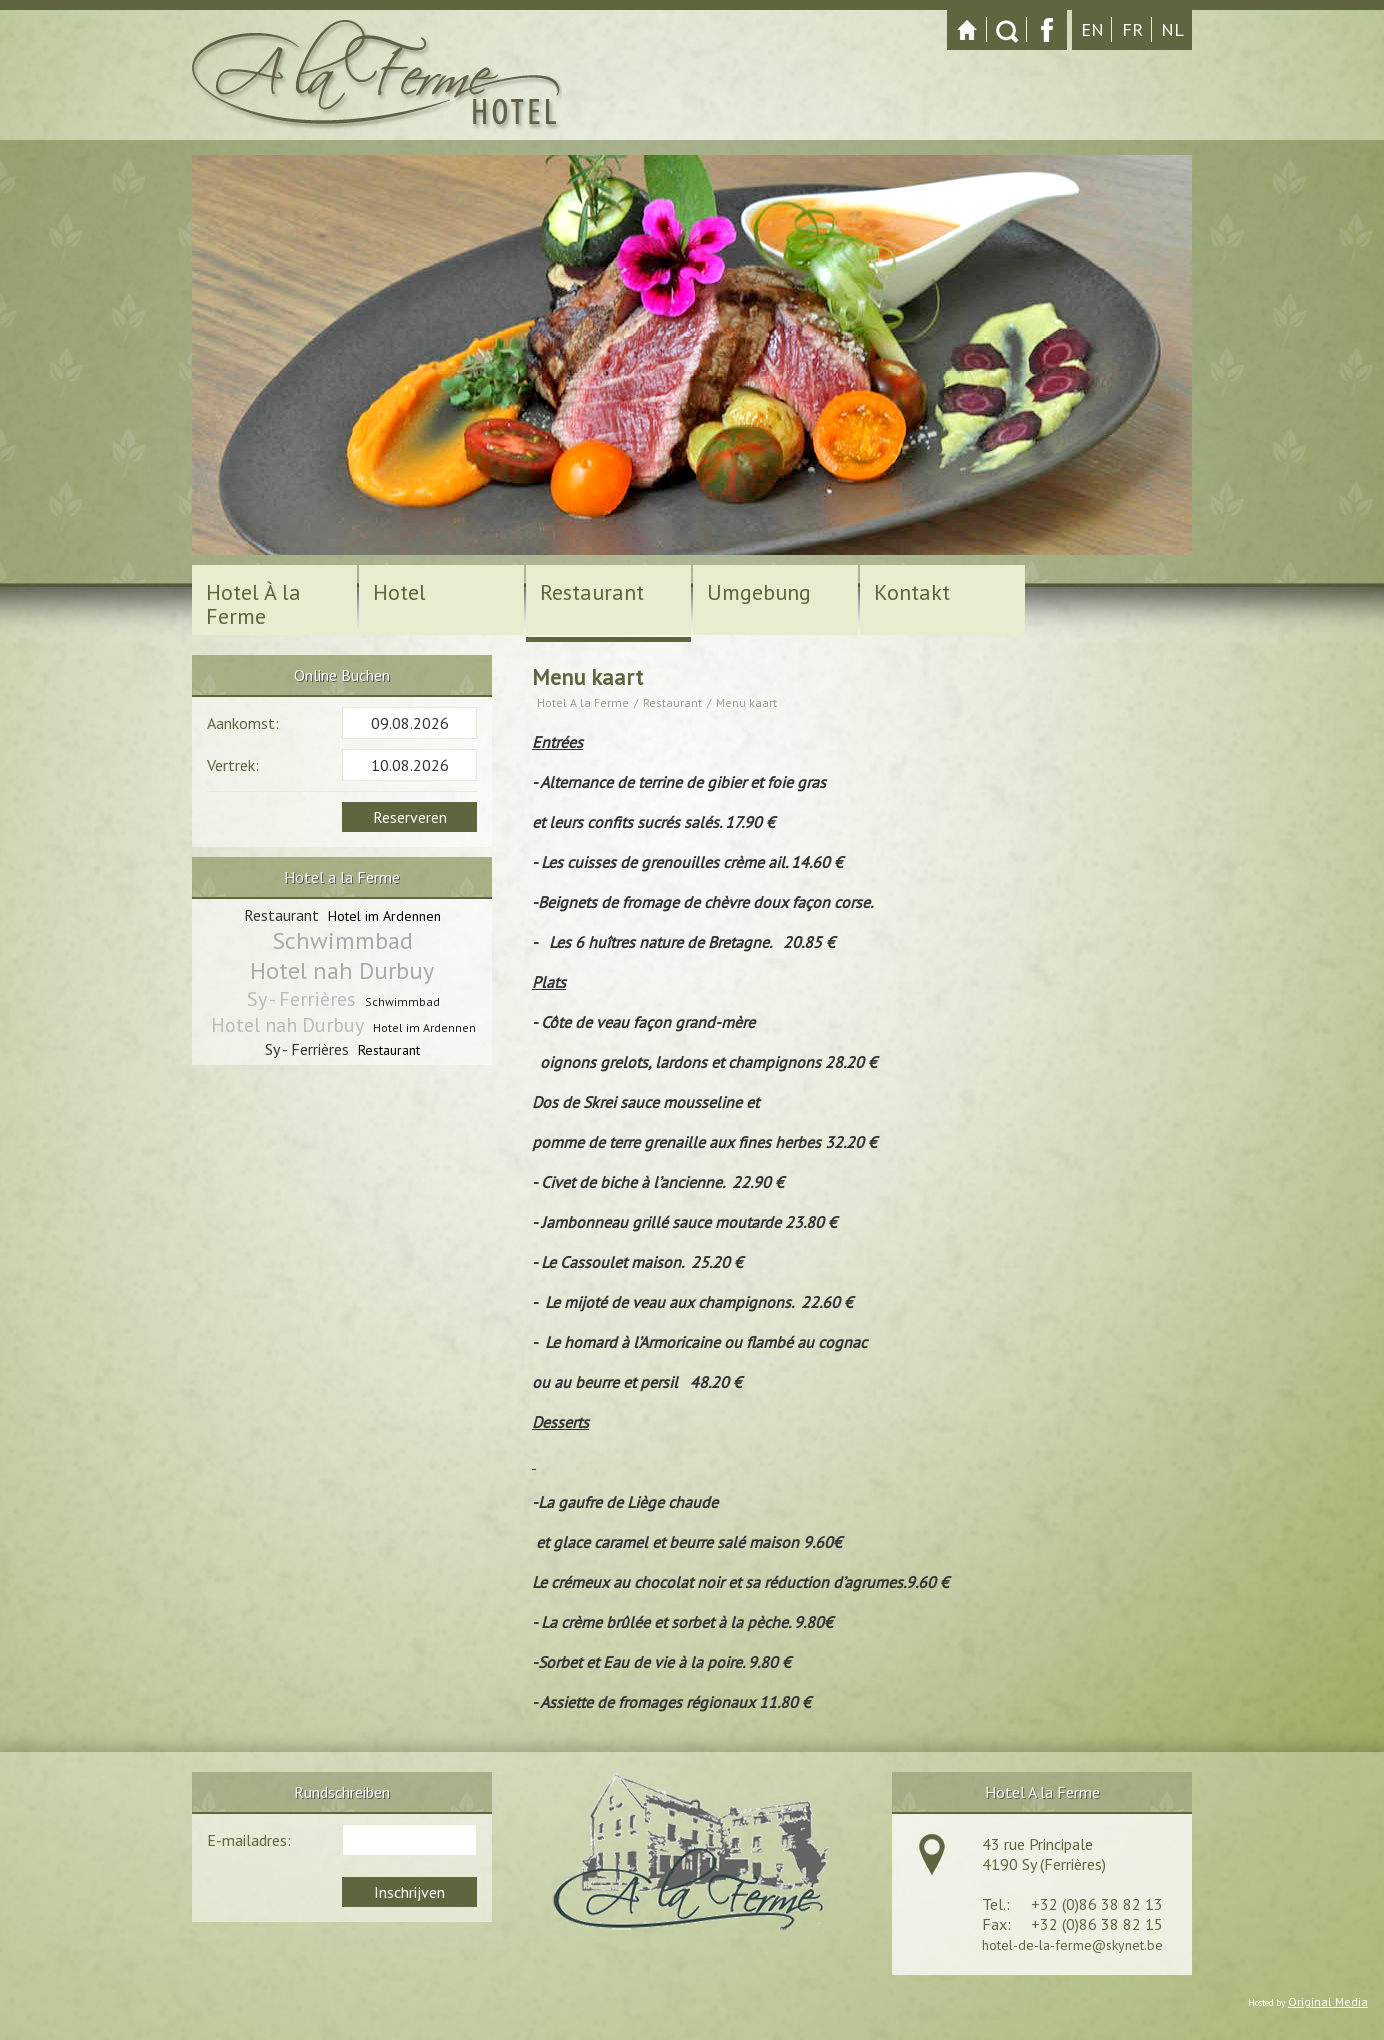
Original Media (1328, 2001)
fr (1132, 29)
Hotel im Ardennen (384, 916)
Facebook (1047, 30)
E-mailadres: (249, 1840)
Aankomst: (243, 723)
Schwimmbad (342, 941)
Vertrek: (233, 765)
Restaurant (672, 702)
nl (1172, 29)
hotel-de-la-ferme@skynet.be (1072, 1945)
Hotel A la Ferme (583, 702)
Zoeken (1007, 30)
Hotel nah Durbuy (342, 971)
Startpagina (967, 30)
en (1092, 29)
